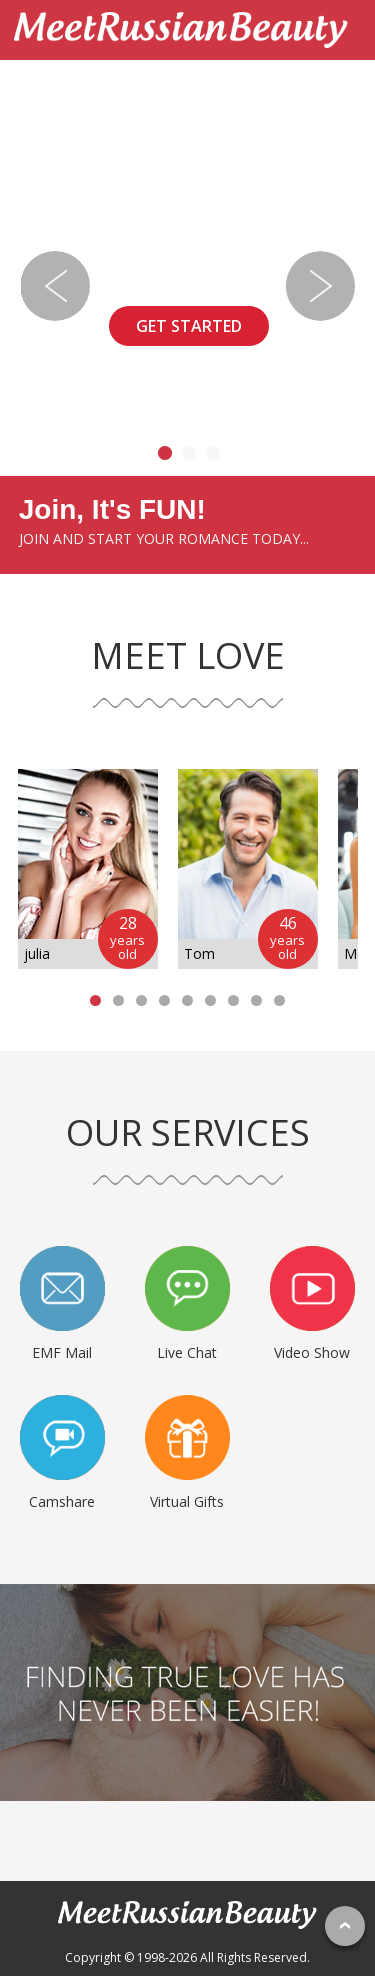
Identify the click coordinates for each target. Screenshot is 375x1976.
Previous (55, 286)
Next (320, 286)
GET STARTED (189, 326)
